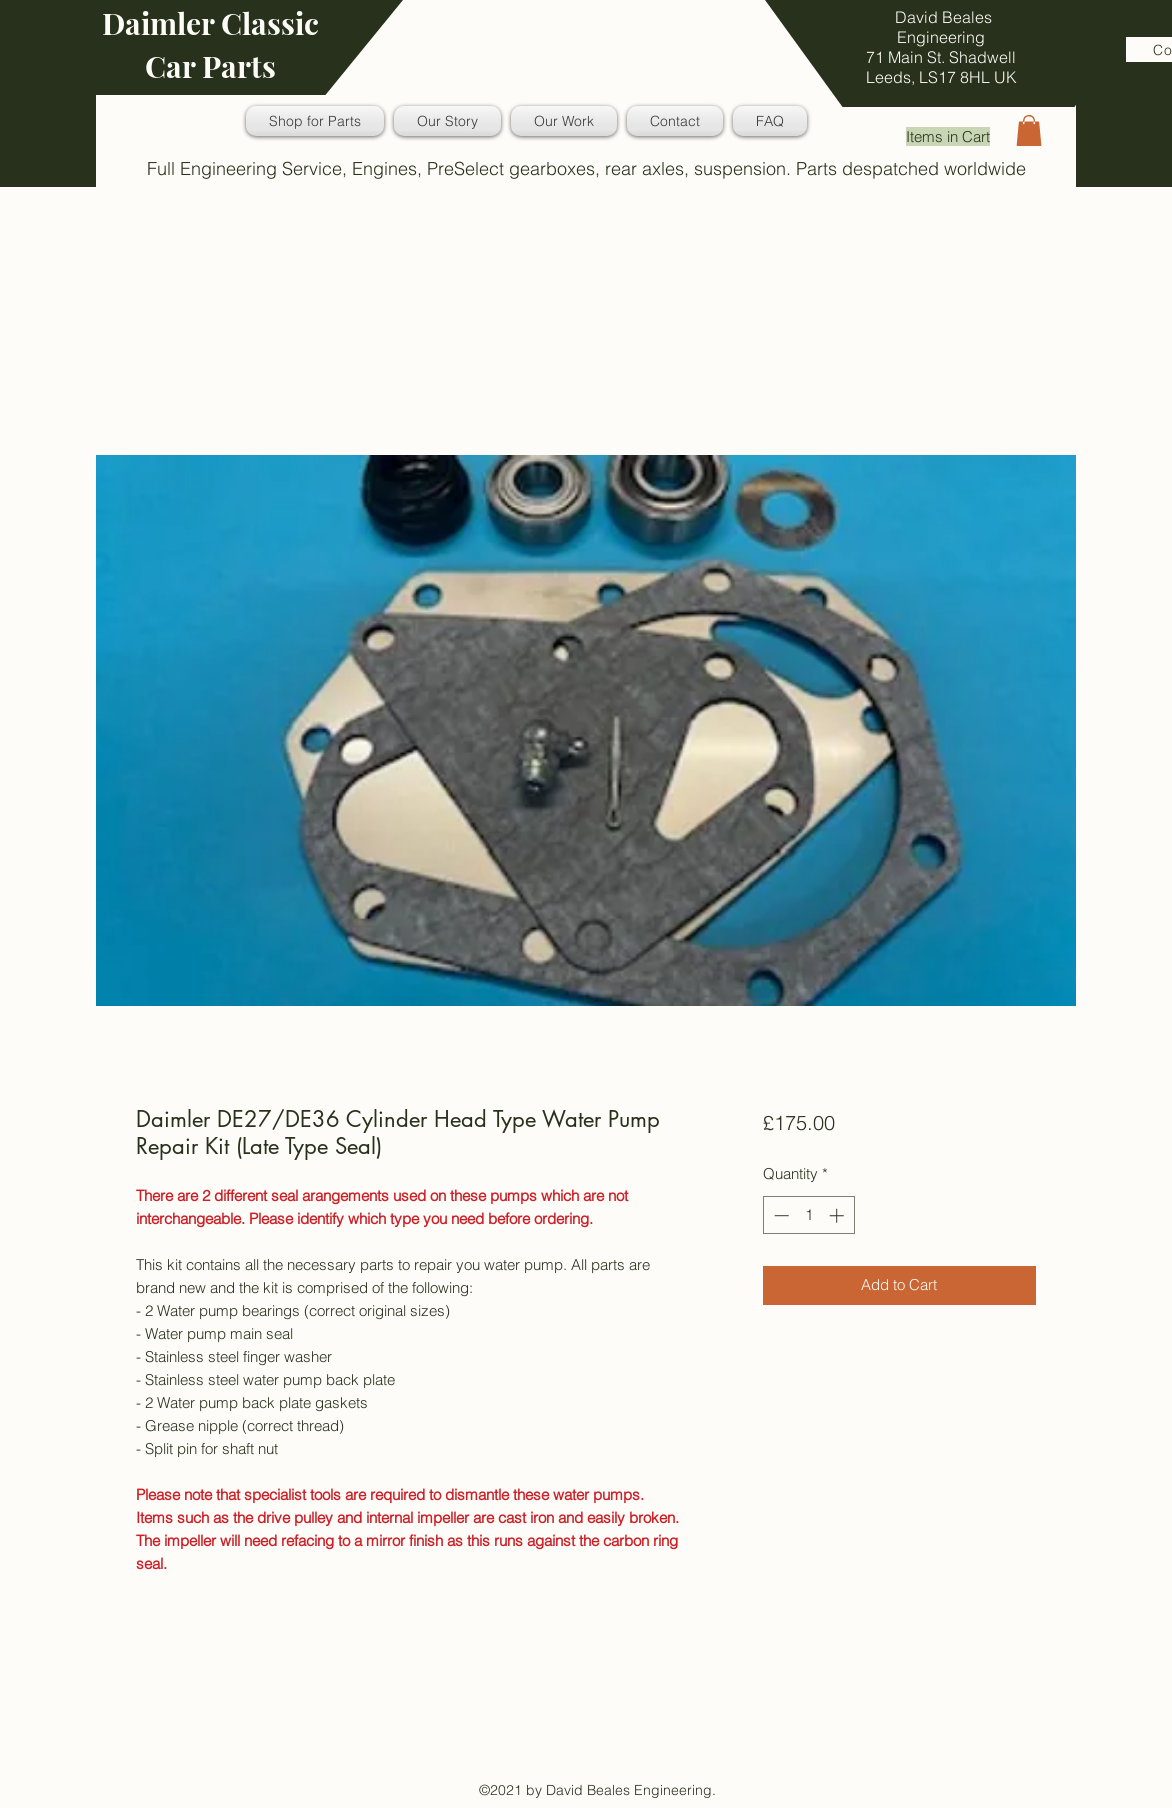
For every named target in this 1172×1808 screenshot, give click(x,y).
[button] (1029, 130)
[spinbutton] (808, 1215)
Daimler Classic (210, 23)
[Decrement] (779, 1215)
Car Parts (210, 66)
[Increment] (838, 1215)
